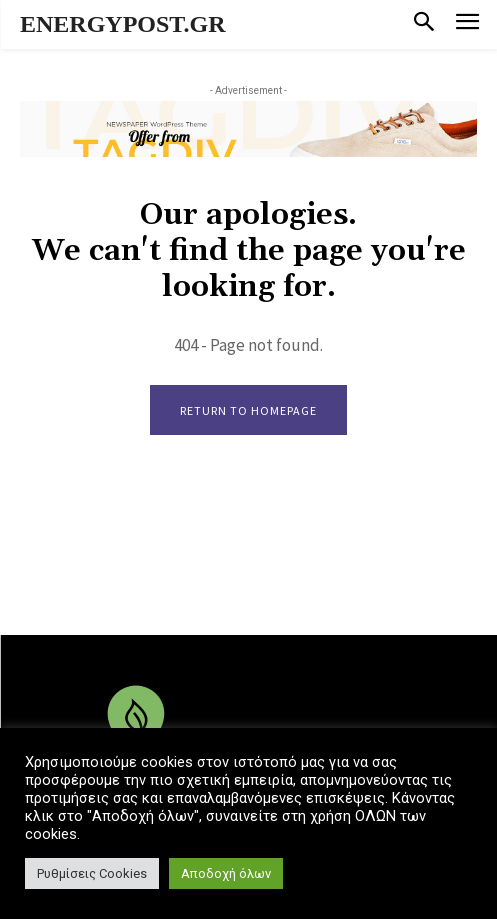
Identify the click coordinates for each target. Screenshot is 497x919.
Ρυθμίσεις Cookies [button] (92, 873)
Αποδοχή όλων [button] (226, 873)
